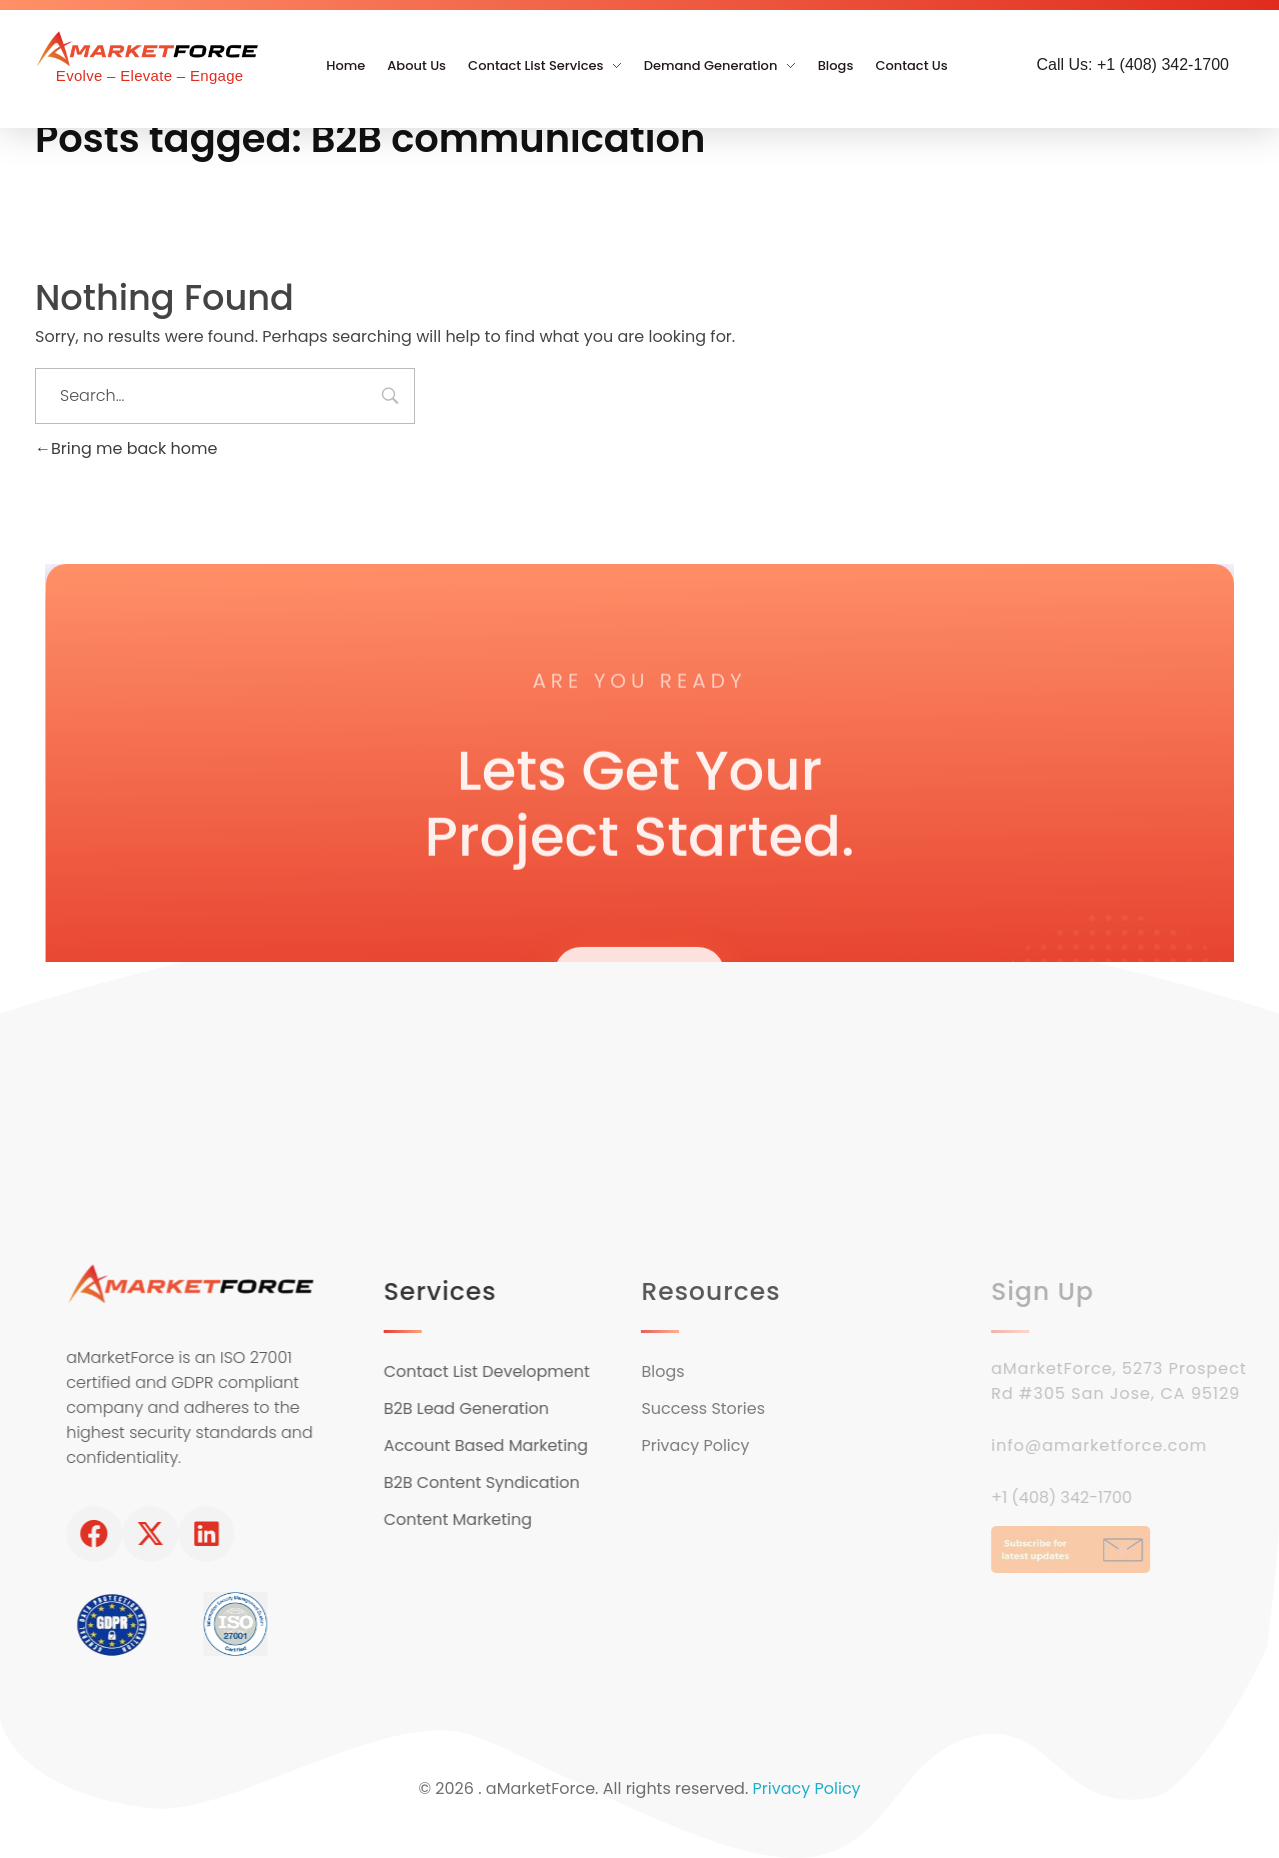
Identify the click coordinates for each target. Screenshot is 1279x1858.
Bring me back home (126, 448)
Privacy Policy (807, 1788)
